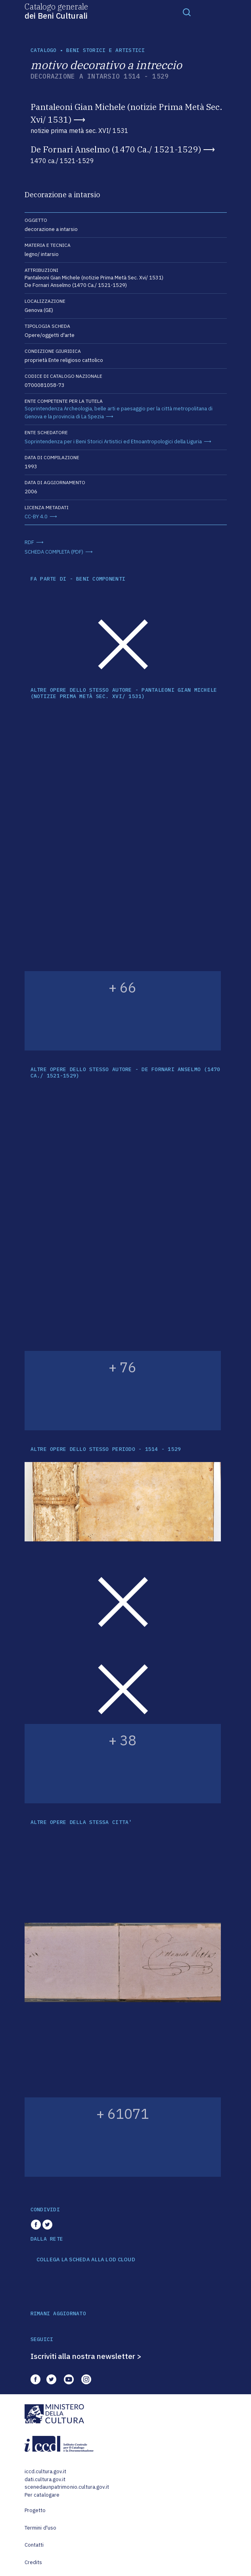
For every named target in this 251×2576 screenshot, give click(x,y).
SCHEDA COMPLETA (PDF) (54, 551)
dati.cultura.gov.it (45, 2479)
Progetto (35, 2510)
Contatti (34, 2544)
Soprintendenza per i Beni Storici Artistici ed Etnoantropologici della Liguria (113, 441)
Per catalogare (42, 2494)
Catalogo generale (56, 10)
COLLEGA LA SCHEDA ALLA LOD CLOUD (85, 2260)
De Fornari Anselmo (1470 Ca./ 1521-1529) (116, 149)
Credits (33, 2562)
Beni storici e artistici (105, 50)
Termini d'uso (41, 2527)
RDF (29, 542)
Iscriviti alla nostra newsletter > (86, 2356)
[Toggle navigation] (186, 12)
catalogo (44, 50)
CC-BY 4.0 (36, 516)
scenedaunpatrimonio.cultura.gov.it (67, 2487)
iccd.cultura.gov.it (45, 2471)
